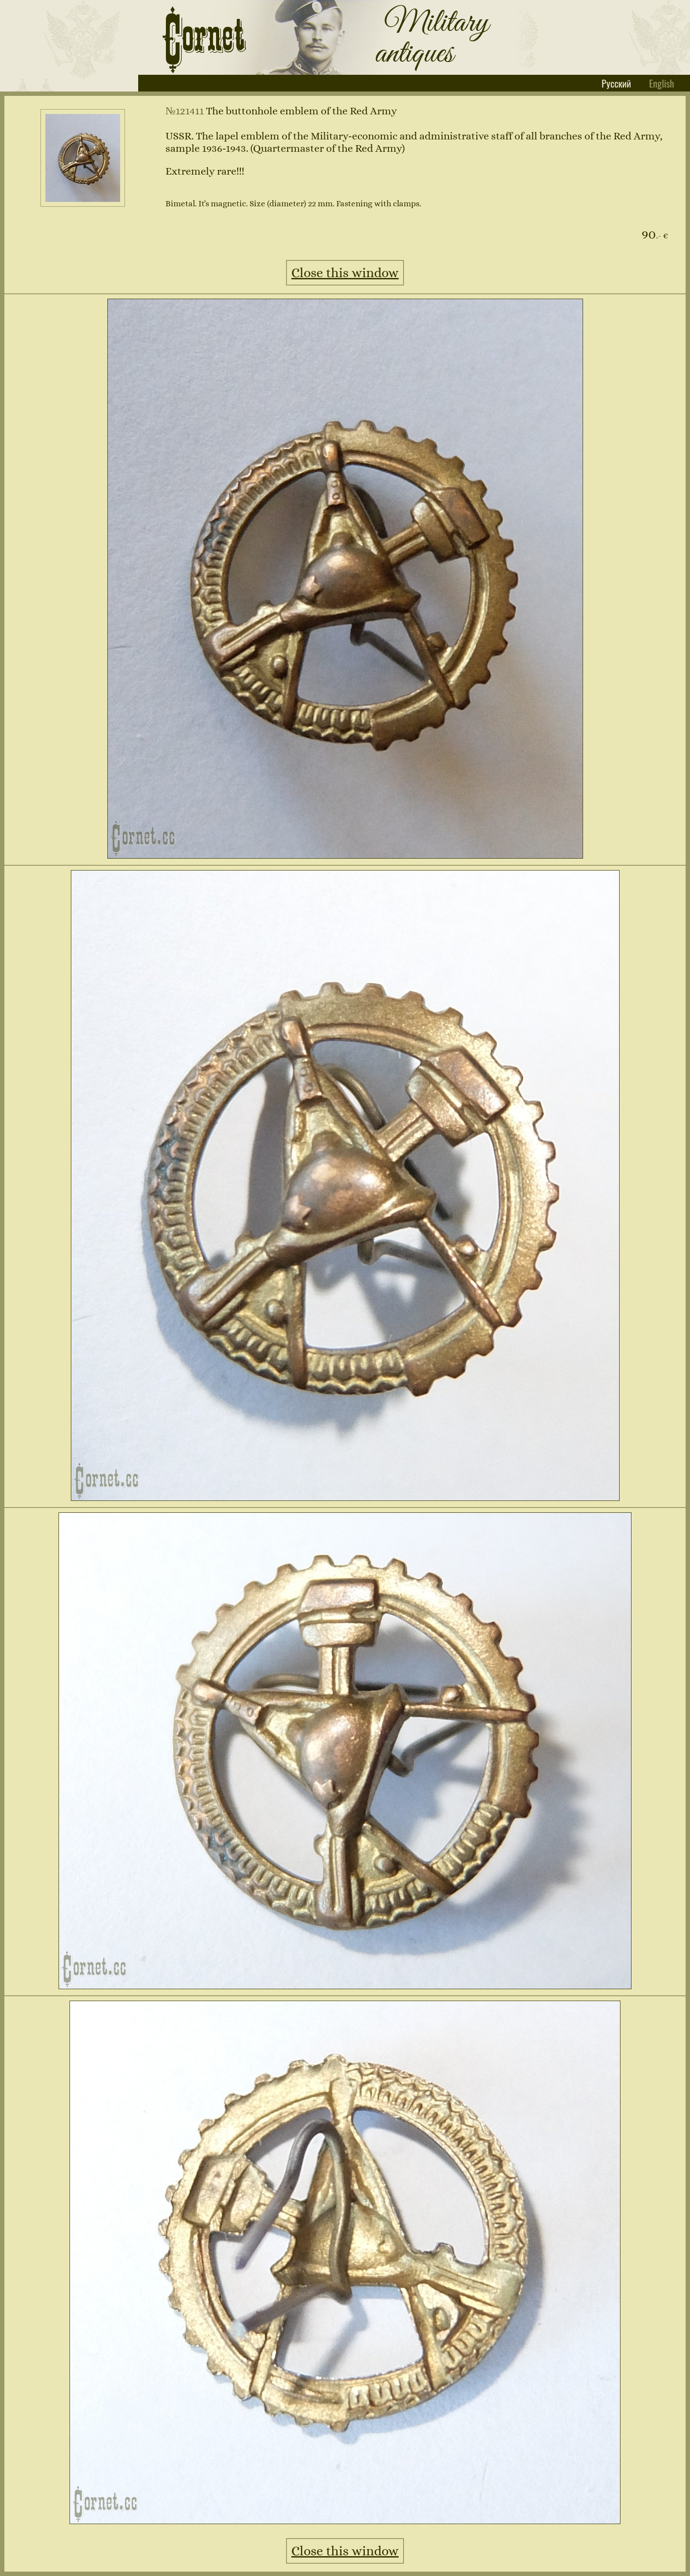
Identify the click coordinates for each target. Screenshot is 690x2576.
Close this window (345, 272)
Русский (617, 83)
